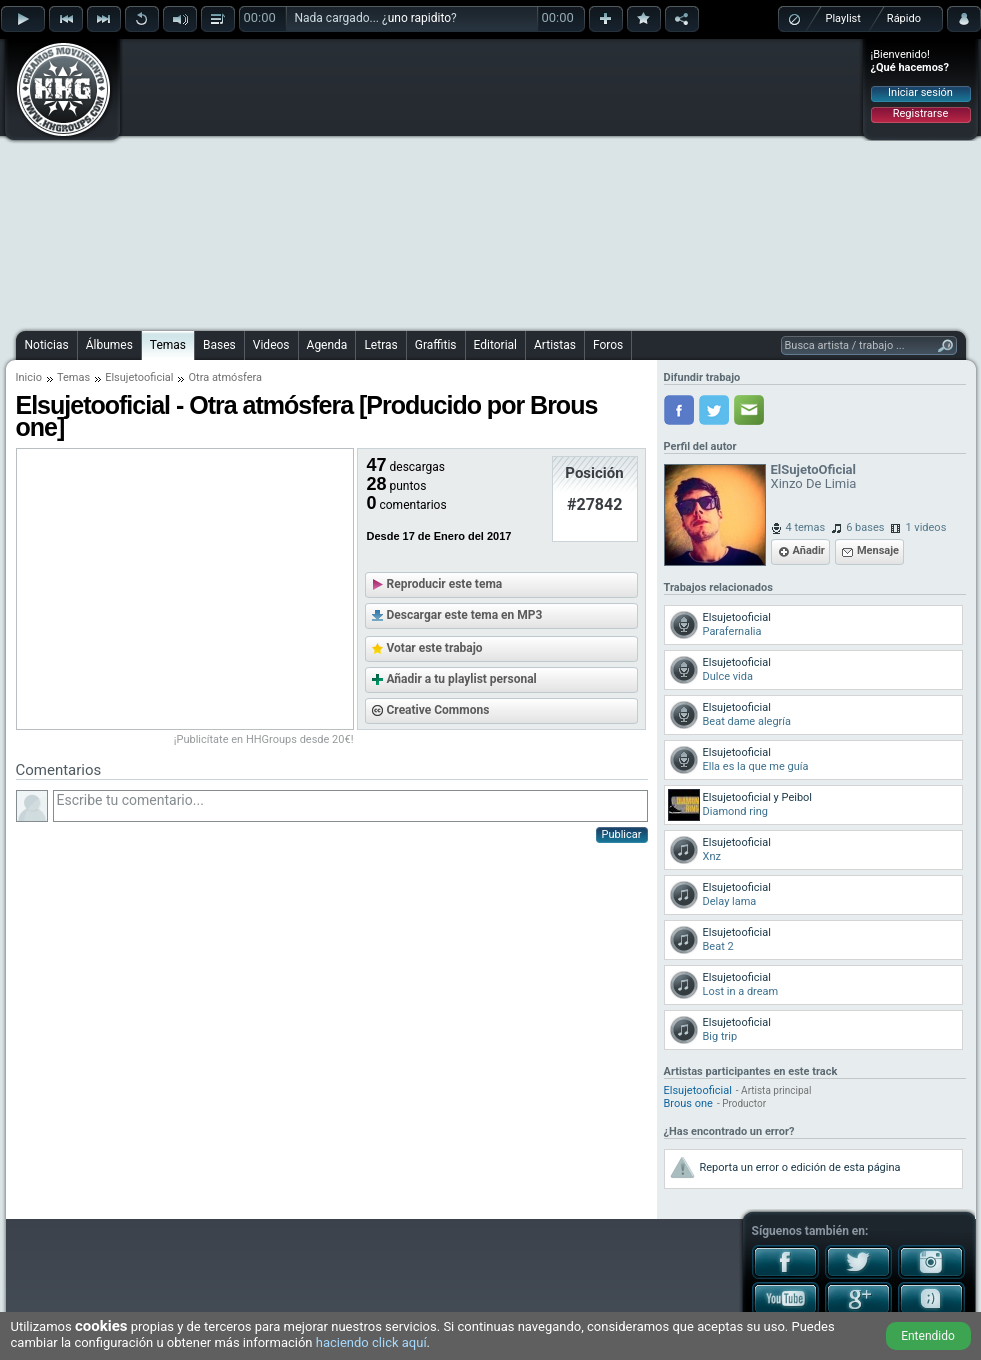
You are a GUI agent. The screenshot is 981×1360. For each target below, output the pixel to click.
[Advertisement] (448, 182)
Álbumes (109, 345)
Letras (380, 345)
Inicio (29, 377)
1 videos (925, 527)
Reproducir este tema (445, 584)
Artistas (555, 345)
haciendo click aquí (371, 1342)
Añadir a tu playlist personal (462, 679)
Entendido (928, 1336)
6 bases (865, 527)
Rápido (904, 18)
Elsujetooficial (139, 377)
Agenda (327, 345)
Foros (608, 345)
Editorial (495, 345)
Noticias (47, 345)
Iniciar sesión (920, 92)
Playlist (843, 18)
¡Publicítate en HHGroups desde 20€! (264, 739)
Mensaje (878, 550)
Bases (219, 345)
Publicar (622, 834)
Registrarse (920, 113)
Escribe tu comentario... (350, 806)
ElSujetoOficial (814, 469)
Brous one (688, 1103)
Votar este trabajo (435, 648)
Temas (168, 345)
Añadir (809, 550)
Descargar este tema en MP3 (465, 615)
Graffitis (436, 345)
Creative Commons (438, 710)
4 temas (806, 527)
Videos (271, 345)
